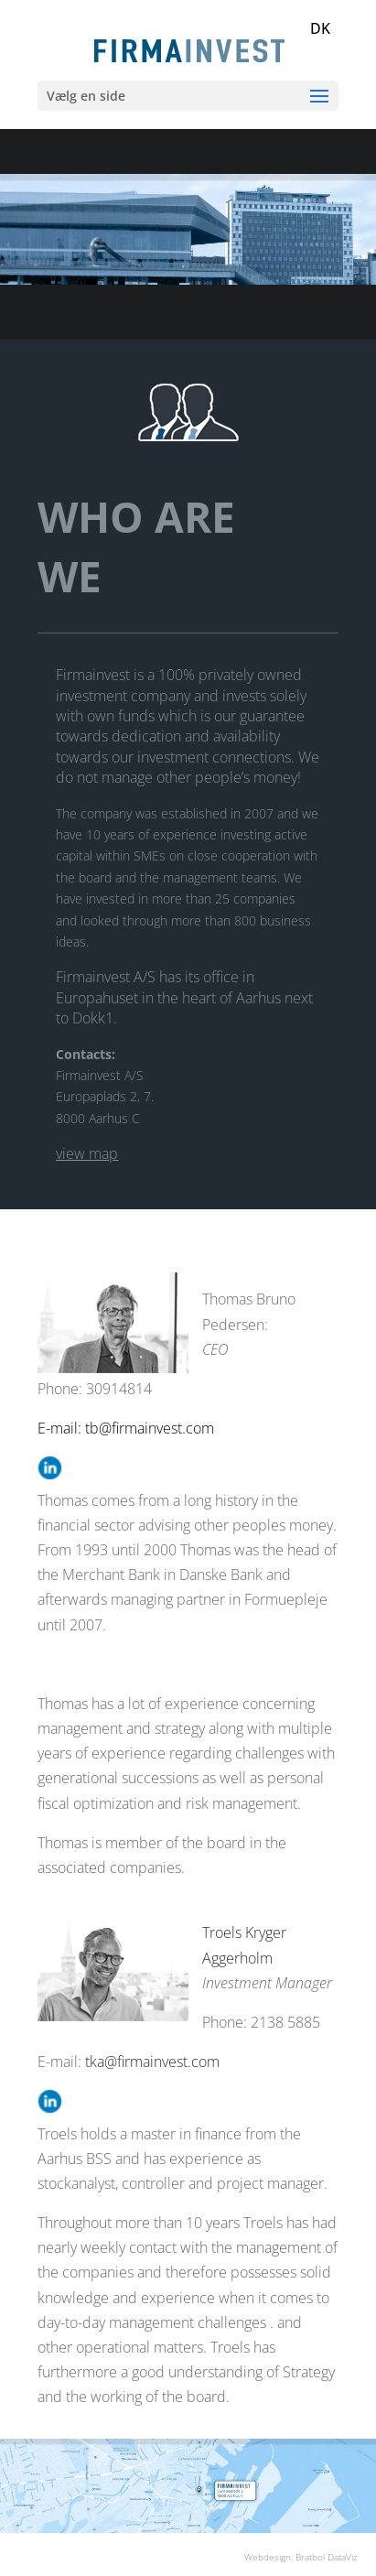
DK (320, 28)
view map (87, 1153)
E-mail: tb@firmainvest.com (126, 1428)
